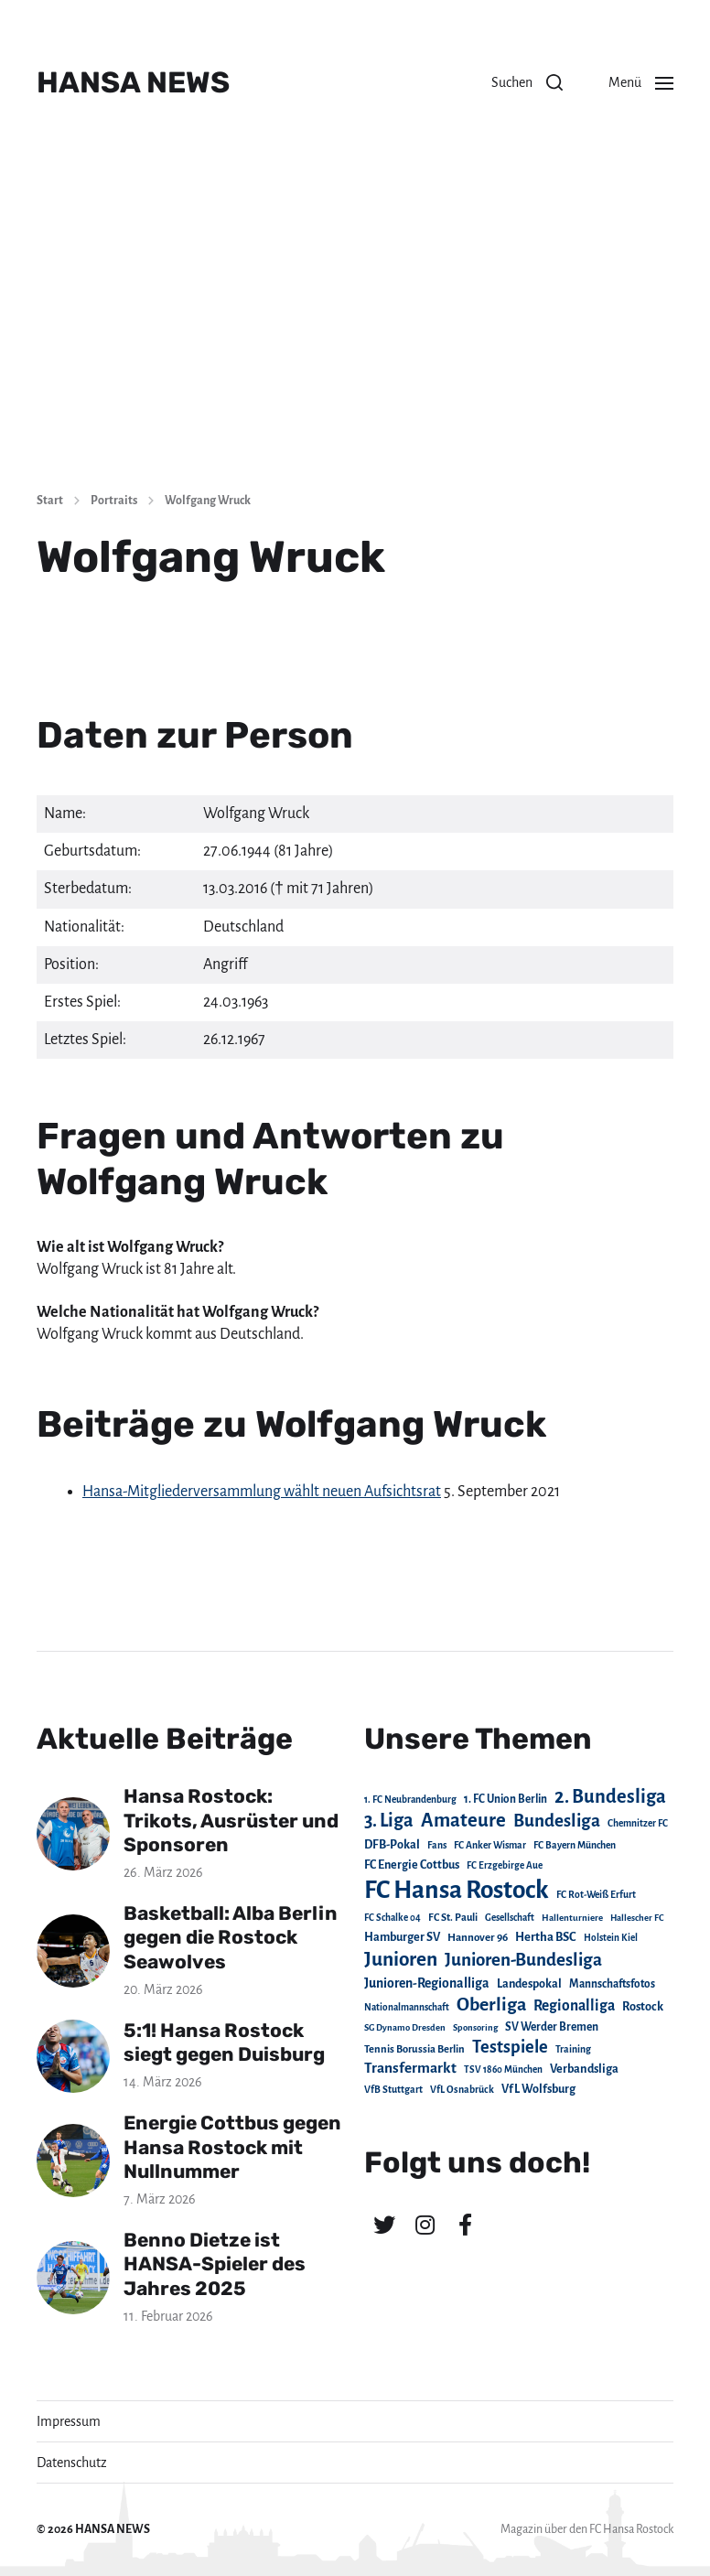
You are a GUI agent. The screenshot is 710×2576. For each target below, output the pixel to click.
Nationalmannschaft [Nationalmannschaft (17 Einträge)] (406, 2007)
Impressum (69, 2421)
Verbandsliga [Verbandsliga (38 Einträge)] (584, 2069)
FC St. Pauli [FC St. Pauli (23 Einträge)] (453, 1917)
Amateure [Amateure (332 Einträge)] (463, 1820)
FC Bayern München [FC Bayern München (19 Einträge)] (574, 1845)
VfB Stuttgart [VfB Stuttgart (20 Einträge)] (393, 2090)
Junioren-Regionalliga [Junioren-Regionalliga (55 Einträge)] (426, 1983)
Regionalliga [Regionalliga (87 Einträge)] (574, 2005)
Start (50, 500)
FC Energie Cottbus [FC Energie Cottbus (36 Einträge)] (411, 1865)
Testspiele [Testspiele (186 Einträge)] (510, 2047)
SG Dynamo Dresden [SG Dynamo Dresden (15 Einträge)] (405, 2027)
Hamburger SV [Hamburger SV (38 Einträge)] (402, 1937)
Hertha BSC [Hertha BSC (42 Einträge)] (545, 1937)
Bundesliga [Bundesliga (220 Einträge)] (556, 1820)
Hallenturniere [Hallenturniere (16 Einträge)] (572, 1918)
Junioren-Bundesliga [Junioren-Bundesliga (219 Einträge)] (523, 1959)
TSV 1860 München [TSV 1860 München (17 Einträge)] (503, 2069)
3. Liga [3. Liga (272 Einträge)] (389, 1820)
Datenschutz (72, 2462)
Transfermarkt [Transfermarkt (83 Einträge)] (410, 2067)
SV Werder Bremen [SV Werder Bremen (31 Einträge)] (551, 2027)
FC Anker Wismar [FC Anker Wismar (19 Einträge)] (490, 1845)
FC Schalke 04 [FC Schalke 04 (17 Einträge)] (392, 1918)
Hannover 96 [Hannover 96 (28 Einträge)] (477, 1938)
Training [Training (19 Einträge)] (573, 2049)
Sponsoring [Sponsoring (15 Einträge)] (475, 2027)
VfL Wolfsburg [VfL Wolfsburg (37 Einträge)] (538, 2089)
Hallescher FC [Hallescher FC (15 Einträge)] (637, 1918)
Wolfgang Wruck (208, 500)
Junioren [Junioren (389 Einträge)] (400, 1959)
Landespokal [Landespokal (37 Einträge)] (529, 1984)
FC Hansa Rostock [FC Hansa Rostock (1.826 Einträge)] (456, 1890)
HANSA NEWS (133, 82)
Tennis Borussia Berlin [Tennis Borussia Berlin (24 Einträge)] (414, 2048)
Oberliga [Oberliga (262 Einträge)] (491, 2004)
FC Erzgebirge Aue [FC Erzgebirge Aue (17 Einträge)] (505, 1865)
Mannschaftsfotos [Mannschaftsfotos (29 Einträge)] (612, 1984)
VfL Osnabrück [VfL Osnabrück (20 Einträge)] (462, 2090)
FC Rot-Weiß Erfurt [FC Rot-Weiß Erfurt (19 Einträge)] (596, 1895)
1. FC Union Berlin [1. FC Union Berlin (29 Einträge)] (505, 1799)
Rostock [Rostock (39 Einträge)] (642, 2006)
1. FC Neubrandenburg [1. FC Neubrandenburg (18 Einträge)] (410, 1800)
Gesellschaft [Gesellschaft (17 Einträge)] (509, 1918)
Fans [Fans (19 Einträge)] (436, 1845)
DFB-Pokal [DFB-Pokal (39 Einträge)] (392, 1844)
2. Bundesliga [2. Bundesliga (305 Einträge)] (610, 1796)
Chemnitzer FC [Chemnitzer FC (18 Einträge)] (638, 1823)
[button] (527, 82)
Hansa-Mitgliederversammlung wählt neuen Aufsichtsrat (261, 1491)
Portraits (114, 500)
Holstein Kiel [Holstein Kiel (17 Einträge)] (611, 1938)
